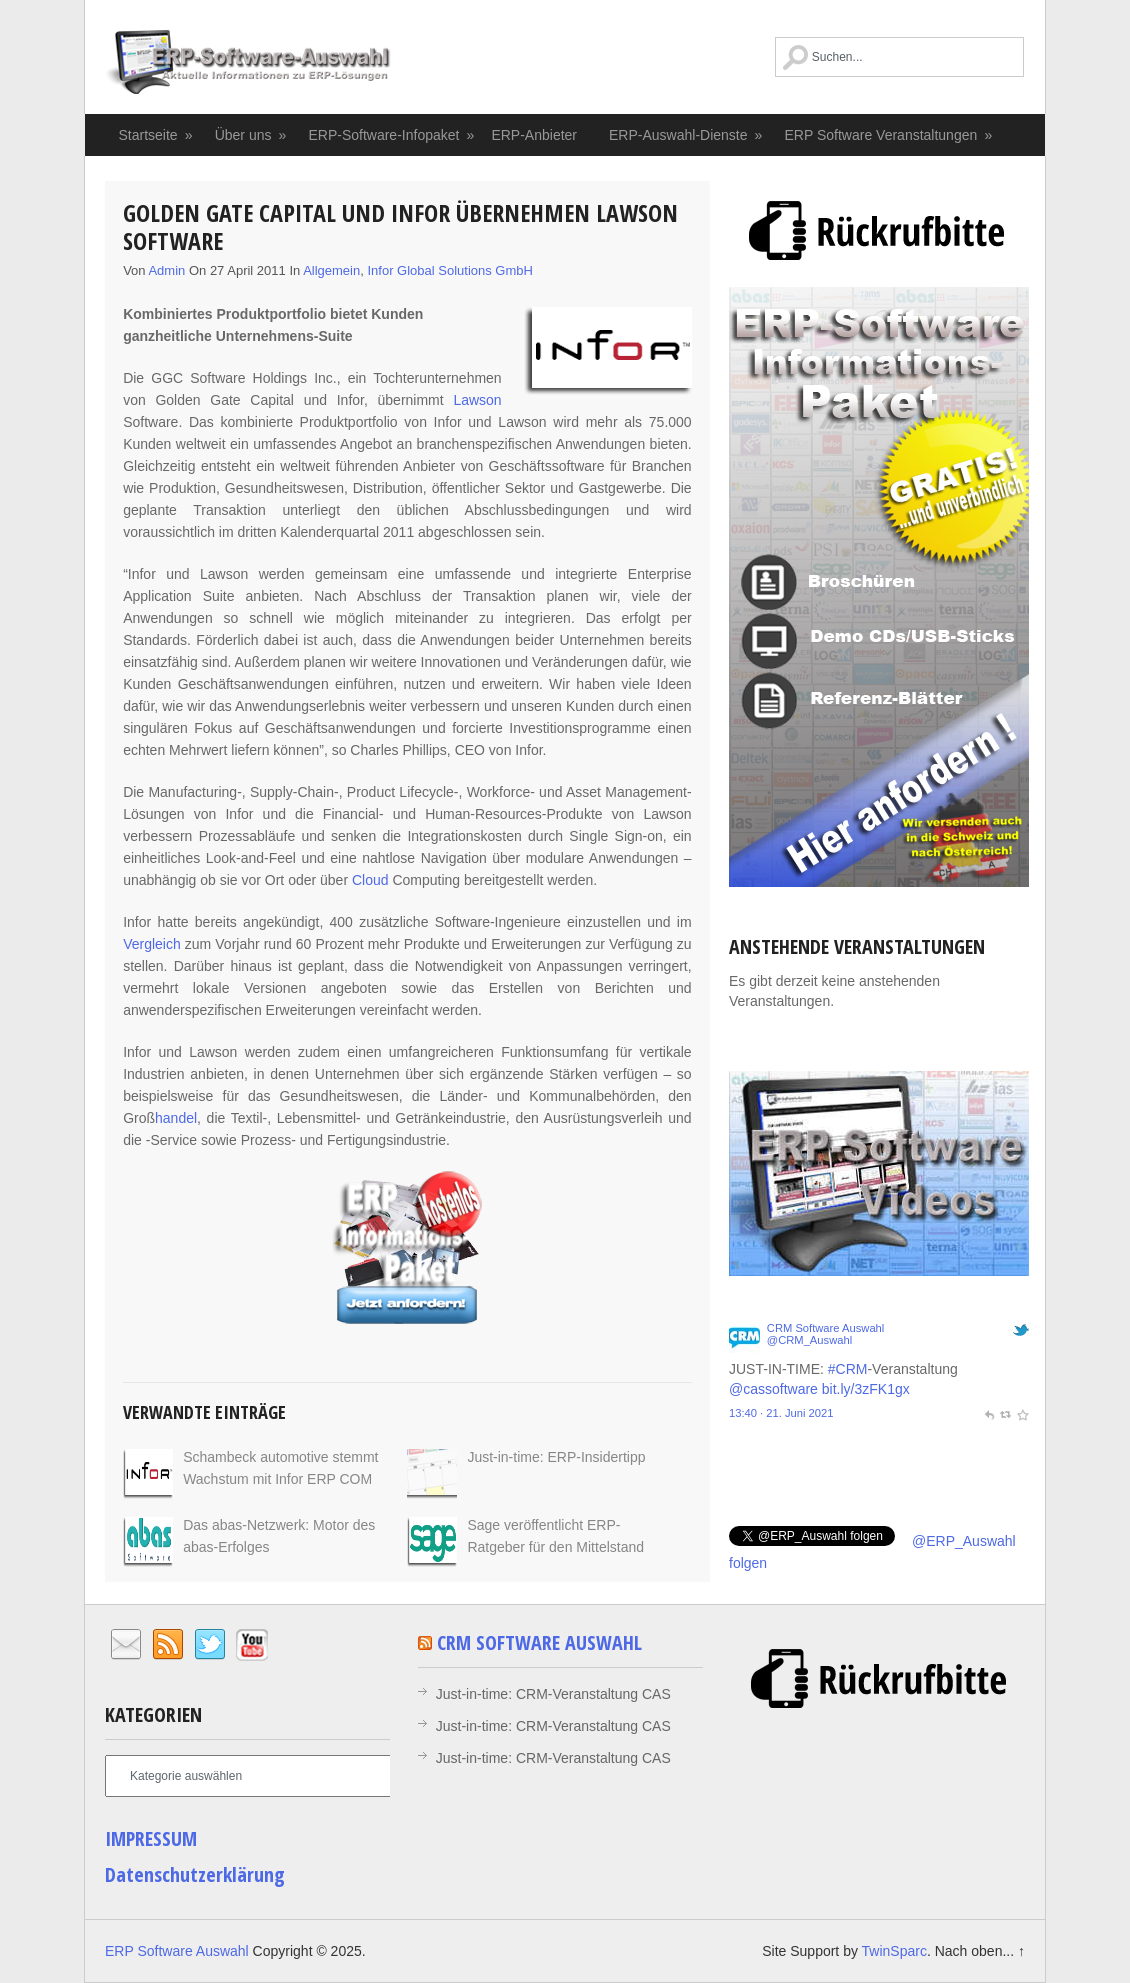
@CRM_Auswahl (809, 1340)
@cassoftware (773, 1389)
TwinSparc (894, 1951)
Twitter (210, 1645)
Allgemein (331, 270)
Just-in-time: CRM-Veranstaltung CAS (553, 1694)
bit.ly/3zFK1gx (866, 1389)
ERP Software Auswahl (248, 65)
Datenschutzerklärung (195, 1874)
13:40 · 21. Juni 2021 (781, 1413)
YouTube (252, 1645)
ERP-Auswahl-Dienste (686, 135)
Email (126, 1645)
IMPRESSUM (151, 1838)
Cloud (370, 880)
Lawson (477, 400)
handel (176, 1118)
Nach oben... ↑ (980, 1951)
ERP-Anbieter (534, 135)
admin (166, 270)
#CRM (848, 1369)
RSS (168, 1645)
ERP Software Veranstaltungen (889, 135)
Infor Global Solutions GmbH (449, 270)
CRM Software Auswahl (826, 1328)
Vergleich (152, 944)
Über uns (251, 135)
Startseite (157, 135)
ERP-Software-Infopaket (391, 135)
